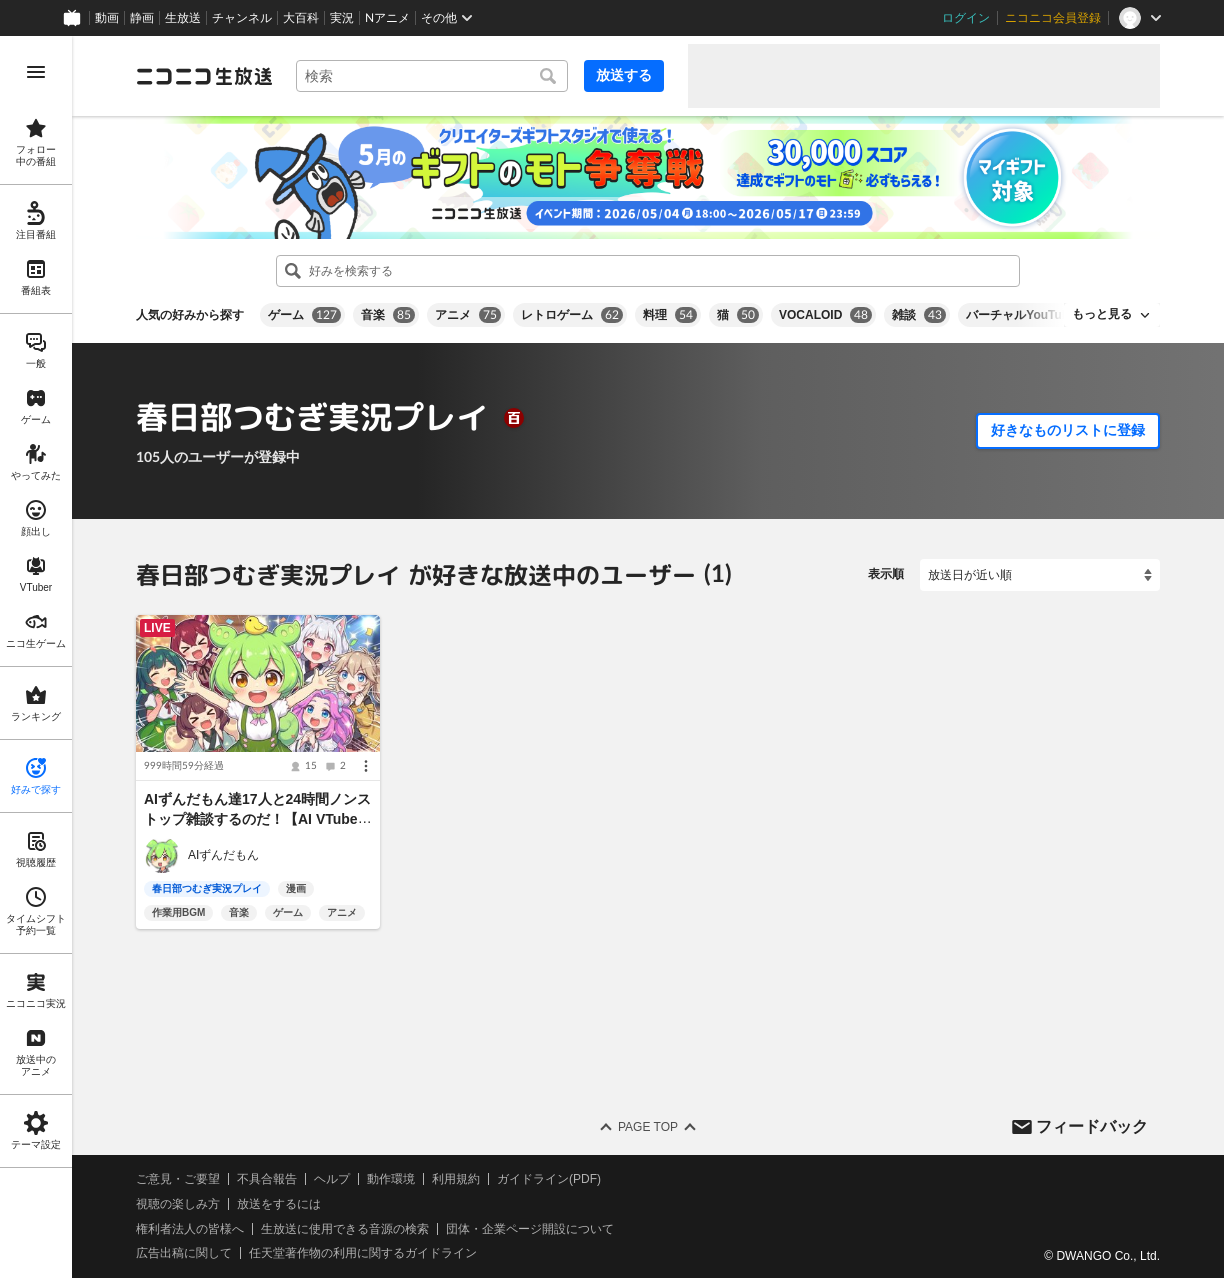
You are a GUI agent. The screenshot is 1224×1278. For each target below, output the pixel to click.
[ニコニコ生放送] (204, 76)
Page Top (648, 1127)
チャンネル (242, 18)
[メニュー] (366, 766)
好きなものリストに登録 (1068, 430)
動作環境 (391, 1179)
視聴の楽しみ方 (178, 1204)
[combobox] (432, 76)
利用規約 (456, 1179)
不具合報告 (267, 1179)
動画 (107, 18)
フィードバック (1092, 1125)
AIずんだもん (223, 855)
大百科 (301, 18)
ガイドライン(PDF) (549, 1179)
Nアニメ (387, 18)
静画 (142, 18)
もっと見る (1102, 314)
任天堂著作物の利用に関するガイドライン (363, 1253)
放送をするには (279, 1204)
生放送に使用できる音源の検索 (345, 1229)
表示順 (886, 574)
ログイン (966, 18)
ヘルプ (332, 1179)
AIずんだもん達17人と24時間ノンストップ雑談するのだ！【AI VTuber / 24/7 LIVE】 (257, 819)
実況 (342, 18)
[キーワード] (432, 76)
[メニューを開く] (36, 72)
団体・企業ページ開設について (530, 1229)
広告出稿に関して (184, 1253)
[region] (36, 657)
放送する (624, 75)
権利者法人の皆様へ (190, 1229)
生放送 (183, 18)
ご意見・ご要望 (178, 1179)
